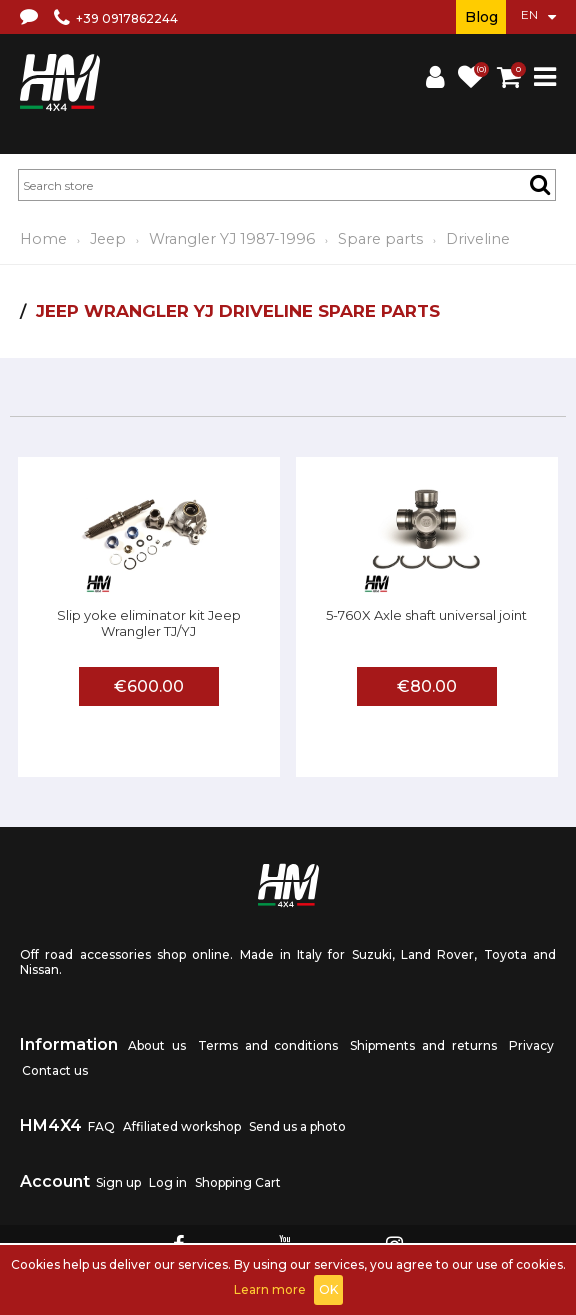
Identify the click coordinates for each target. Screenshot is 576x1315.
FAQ (101, 1126)
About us (157, 1045)
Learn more (270, 1289)
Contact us (55, 1070)
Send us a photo (297, 1126)
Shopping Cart (238, 1182)
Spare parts (380, 239)
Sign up (118, 1182)
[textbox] (287, 185)
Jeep (108, 239)
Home (43, 239)
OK (328, 1289)
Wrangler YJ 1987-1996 (232, 239)
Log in (168, 1182)
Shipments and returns (423, 1045)
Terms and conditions (268, 1045)
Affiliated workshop (182, 1126)
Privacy (531, 1045)
